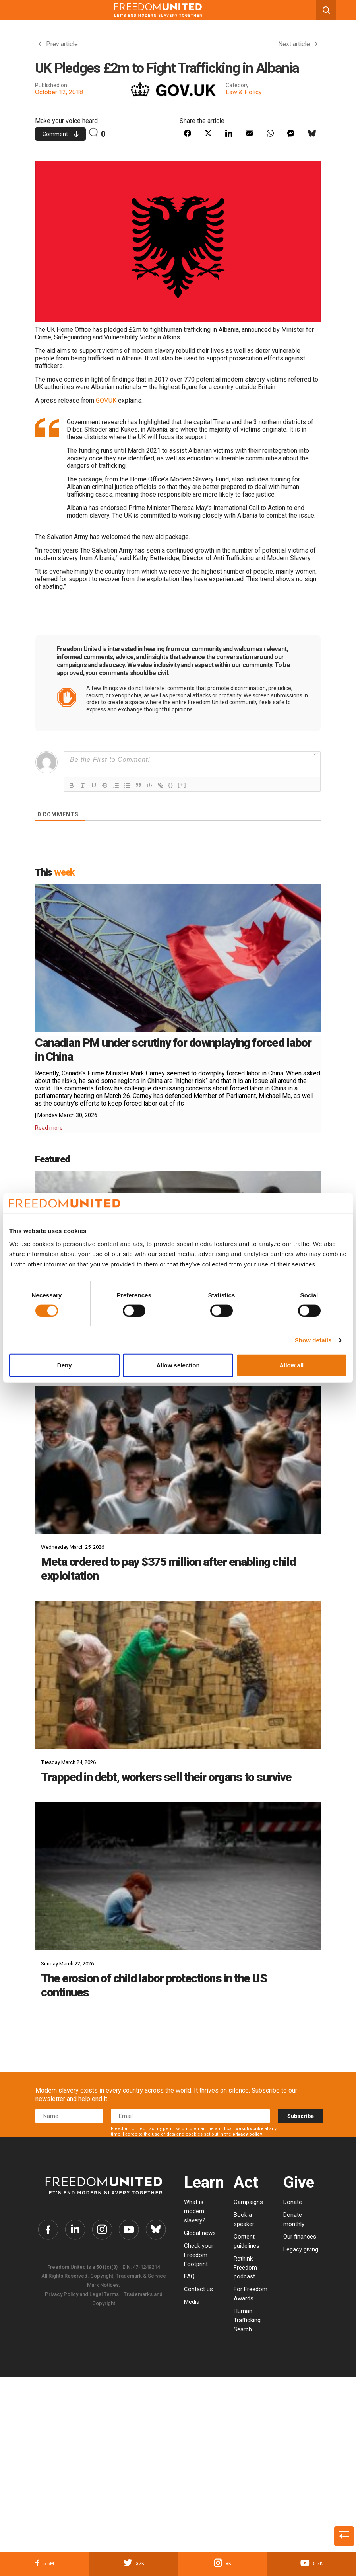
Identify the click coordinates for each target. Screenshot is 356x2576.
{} (171, 785)
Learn (204, 2182)
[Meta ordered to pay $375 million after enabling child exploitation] (178, 1460)
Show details (313, 1339)
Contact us (198, 2289)
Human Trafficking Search (247, 2320)
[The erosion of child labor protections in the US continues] (178, 1876)
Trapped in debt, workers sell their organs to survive (166, 1777)
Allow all (291, 1365)
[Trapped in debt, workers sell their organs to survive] (178, 1675)
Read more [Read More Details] (49, 1128)
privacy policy (247, 2134)
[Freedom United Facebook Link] (46, 2230)
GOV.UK (106, 400)
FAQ (189, 2276)
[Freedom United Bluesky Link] (157, 2230)
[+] (182, 785)
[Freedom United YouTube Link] (130, 2230)
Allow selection (177, 1365)
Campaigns (248, 2202)
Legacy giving (300, 2249)
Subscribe (300, 2116)
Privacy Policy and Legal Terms (82, 2295)
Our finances (299, 2236)
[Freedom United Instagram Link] (102, 2230)
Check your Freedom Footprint (198, 2255)
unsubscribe (249, 2128)
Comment (61, 134)
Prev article (58, 44)
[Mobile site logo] (158, 10)
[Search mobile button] (326, 10)
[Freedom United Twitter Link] (74, 2230)
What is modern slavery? (194, 2211)
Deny (64, 1365)
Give (298, 2182)
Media (191, 2301)
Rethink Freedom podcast (245, 2267)
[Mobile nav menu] (346, 10)
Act (246, 2182)
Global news (200, 2233)
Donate (292, 2202)
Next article (297, 44)
